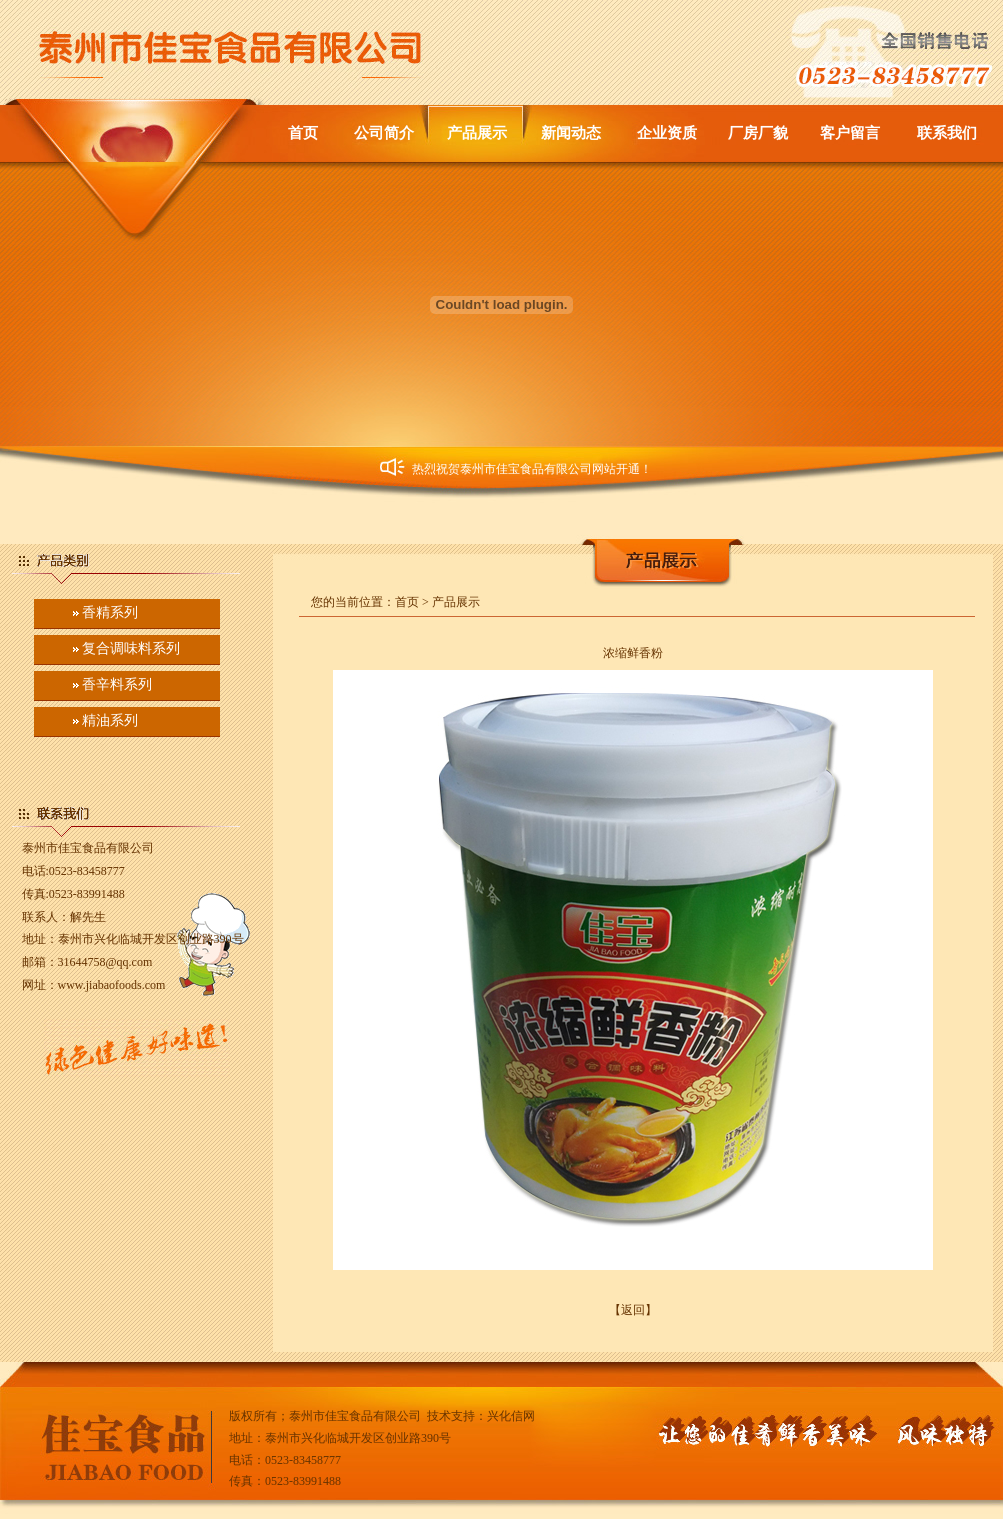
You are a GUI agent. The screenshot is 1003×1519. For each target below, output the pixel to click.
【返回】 (633, 1310)
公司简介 (384, 133)
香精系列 (110, 612)
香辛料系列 (117, 684)
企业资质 (667, 133)
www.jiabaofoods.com (112, 985)
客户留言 (850, 133)
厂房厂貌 (758, 133)
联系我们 (947, 133)
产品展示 (477, 133)
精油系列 (110, 720)
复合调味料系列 (131, 648)
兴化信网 (511, 1416)
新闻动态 (571, 133)
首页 (303, 133)
